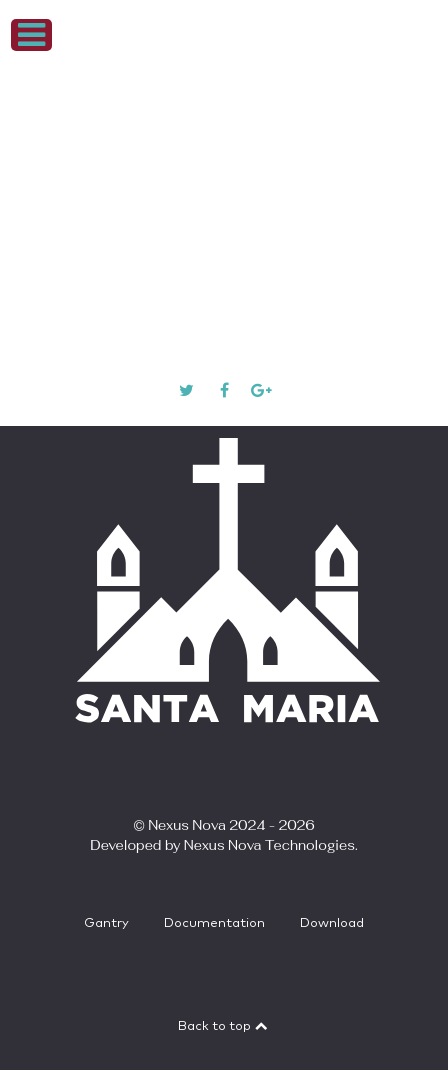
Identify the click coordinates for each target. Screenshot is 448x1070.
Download (332, 923)
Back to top (224, 1026)
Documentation (214, 923)
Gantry (106, 923)
